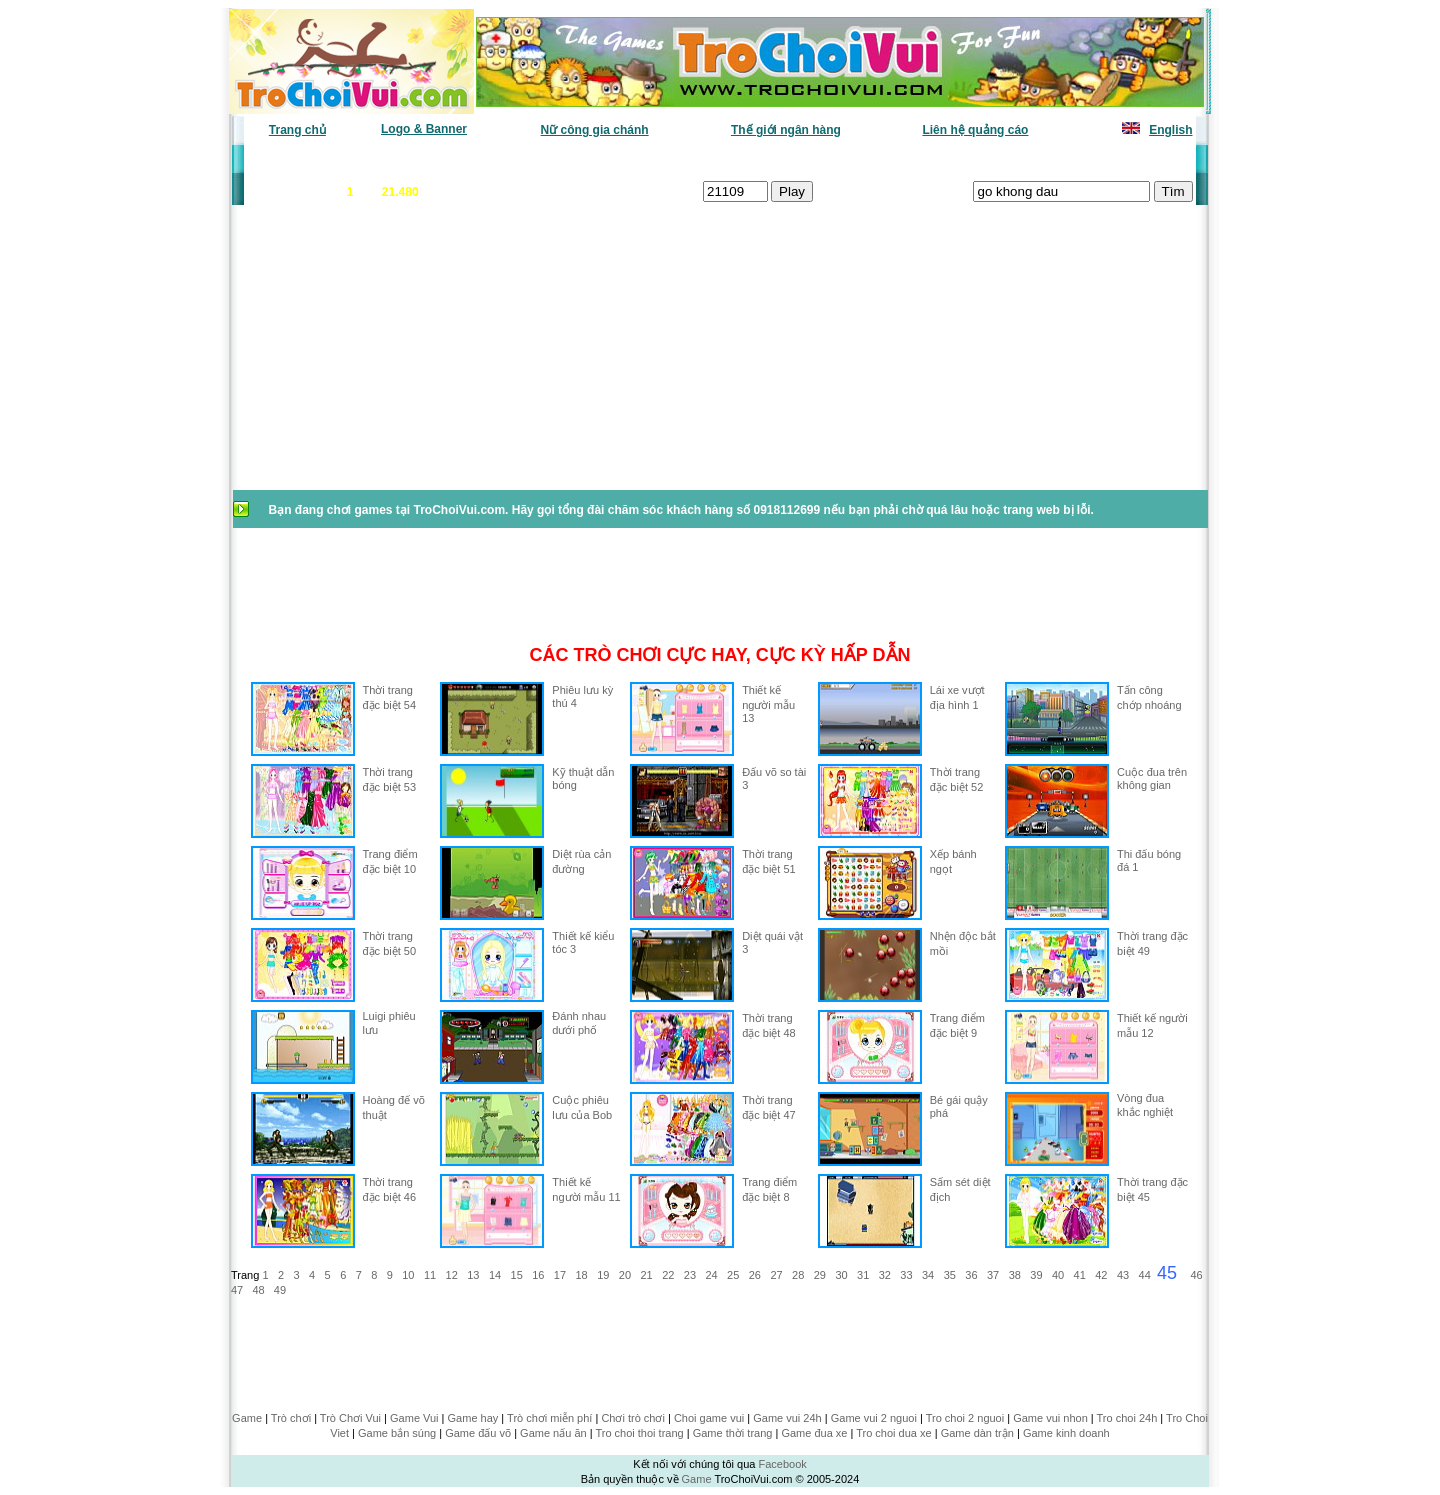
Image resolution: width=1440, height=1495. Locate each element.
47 (237, 1290)
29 (820, 1275)
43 (1123, 1275)
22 (668, 1275)
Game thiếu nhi (959, 160)
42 (1101, 1275)
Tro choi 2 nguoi (965, 1418)
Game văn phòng (305, 160)
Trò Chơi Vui (350, 1418)
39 (1036, 1275)
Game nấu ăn (553, 1433)
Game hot (1046, 160)
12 (452, 1275)
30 (841, 1275)
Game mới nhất (417, 160)
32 (885, 1275)
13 (473, 1275)
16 (538, 1275)
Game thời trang (733, 1433)
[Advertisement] (391, 358)
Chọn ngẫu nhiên (747, 160)
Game (247, 1418)
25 (733, 1275)
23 (690, 1275)
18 (582, 1275)
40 (1058, 1275)
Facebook (782, 1464)
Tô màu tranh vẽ (1137, 160)
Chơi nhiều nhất (525, 160)
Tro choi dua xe (893, 1433)
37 (993, 1275)
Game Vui (414, 1418)
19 (603, 1275)
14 (495, 1275)
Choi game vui (709, 1418)
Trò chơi (291, 1418)
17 (560, 1275)
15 (517, 1275)
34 (928, 1275)
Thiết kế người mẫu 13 (768, 704)
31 (863, 1275)
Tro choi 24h (1127, 1418)
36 (971, 1275)
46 (1196, 1275)
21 (646, 1275)
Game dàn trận (977, 1433)
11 (430, 1275)
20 (625, 1275)
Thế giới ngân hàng (786, 130)
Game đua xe (814, 1433)
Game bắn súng (397, 1433)
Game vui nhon (1050, 1418)
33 (906, 1275)
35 (950, 1275)
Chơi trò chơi (633, 1418)
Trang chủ (297, 130)
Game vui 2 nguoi (874, 1418)
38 (1015, 1275)
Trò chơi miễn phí (549, 1418)
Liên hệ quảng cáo (975, 130)
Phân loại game (634, 160)
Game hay (473, 1418)
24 (711, 1275)
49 (280, 1290)
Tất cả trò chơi (856, 160)
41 (1080, 1275)
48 (258, 1290)
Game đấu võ (478, 1433)
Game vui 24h (787, 1418)
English (1170, 130)
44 (1145, 1275)
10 (408, 1275)
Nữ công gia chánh (595, 130)
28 (798, 1275)
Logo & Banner (424, 129)
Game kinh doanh (1066, 1433)
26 (755, 1275)
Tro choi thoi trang (639, 1433)
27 (776, 1275)
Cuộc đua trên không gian (1152, 778)
